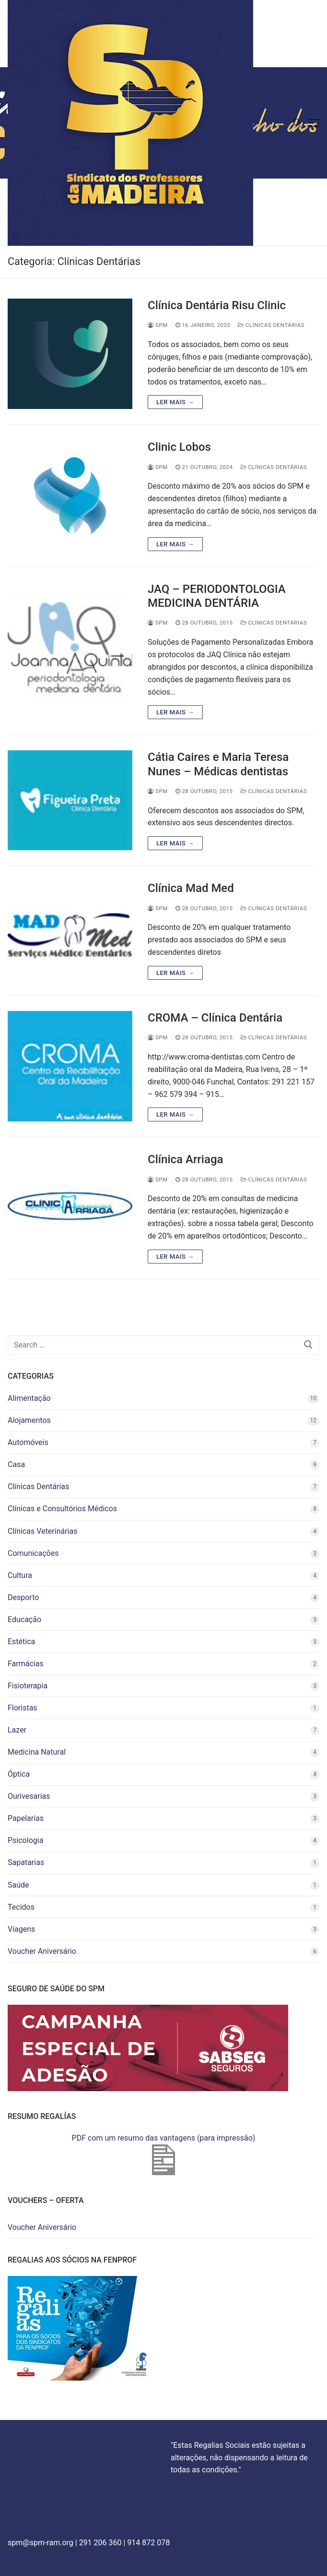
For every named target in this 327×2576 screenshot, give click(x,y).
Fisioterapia (27, 1685)
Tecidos (21, 1907)
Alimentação (29, 1398)
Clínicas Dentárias (271, 325)
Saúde (18, 1885)
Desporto (23, 1597)
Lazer (17, 1729)
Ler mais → (175, 402)
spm (158, 325)
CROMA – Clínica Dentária (215, 1017)
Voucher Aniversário (42, 1951)
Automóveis (28, 1442)
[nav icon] (314, 123)
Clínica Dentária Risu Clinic (217, 305)
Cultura (20, 1575)
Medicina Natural (37, 1752)
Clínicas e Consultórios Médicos (62, 1508)
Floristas (22, 1707)
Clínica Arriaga (185, 1159)
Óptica (19, 1774)
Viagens (21, 1929)
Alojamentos (29, 1420)
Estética (21, 1641)
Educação (24, 1619)
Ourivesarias (29, 1796)
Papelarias (26, 1818)
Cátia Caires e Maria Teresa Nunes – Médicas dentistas (218, 764)
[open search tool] (296, 123)
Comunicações (33, 1553)
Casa (16, 1464)
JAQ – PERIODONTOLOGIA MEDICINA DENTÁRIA (217, 596)
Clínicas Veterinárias (42, 1531)
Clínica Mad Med (191, 888)
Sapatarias (26, 1862)
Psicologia (25, 1840)
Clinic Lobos (179, 447)
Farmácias (26, 1663)
